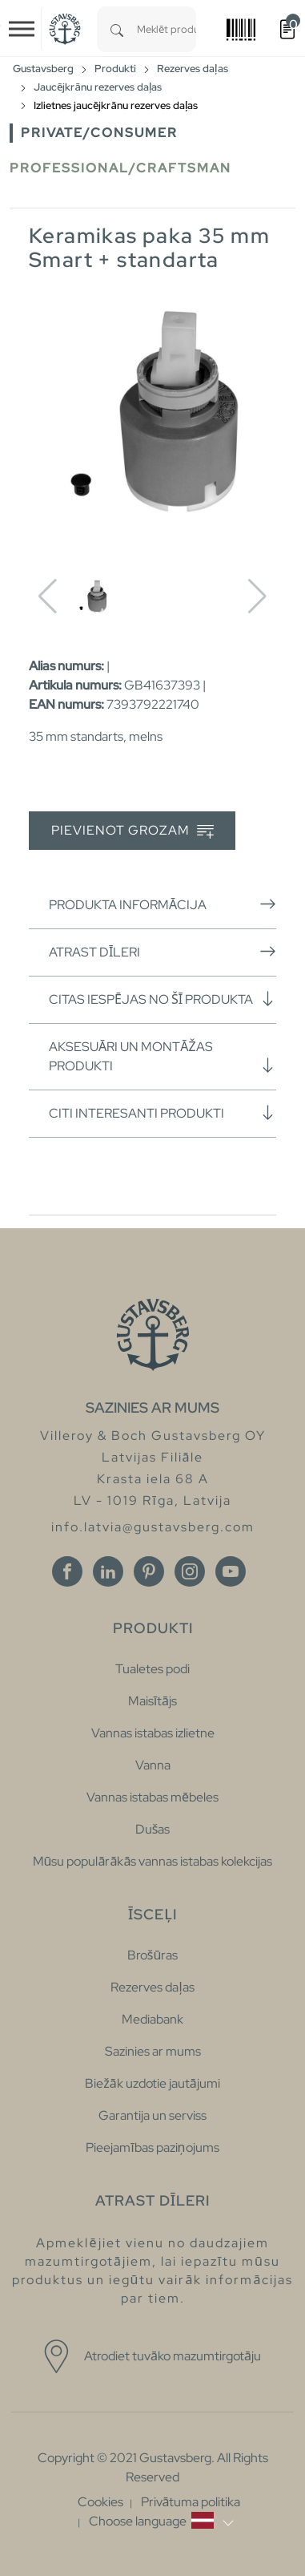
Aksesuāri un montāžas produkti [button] (162, 1056)
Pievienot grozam (132, 831)
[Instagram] (190, 1571)
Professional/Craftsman (120, 168)
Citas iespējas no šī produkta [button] (162, 999)
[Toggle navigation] (22, 29)
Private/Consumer (99, 132)
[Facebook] (67, 1571)
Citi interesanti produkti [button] (162, 1113)
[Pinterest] (149, 1571)
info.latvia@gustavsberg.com (153, 1527)
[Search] (117, 29)
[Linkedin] (108, 1571)
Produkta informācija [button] (162, 904)
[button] (161, 2521)
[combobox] (166, 29)
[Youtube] (230, 1571)
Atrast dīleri (162, 951)
